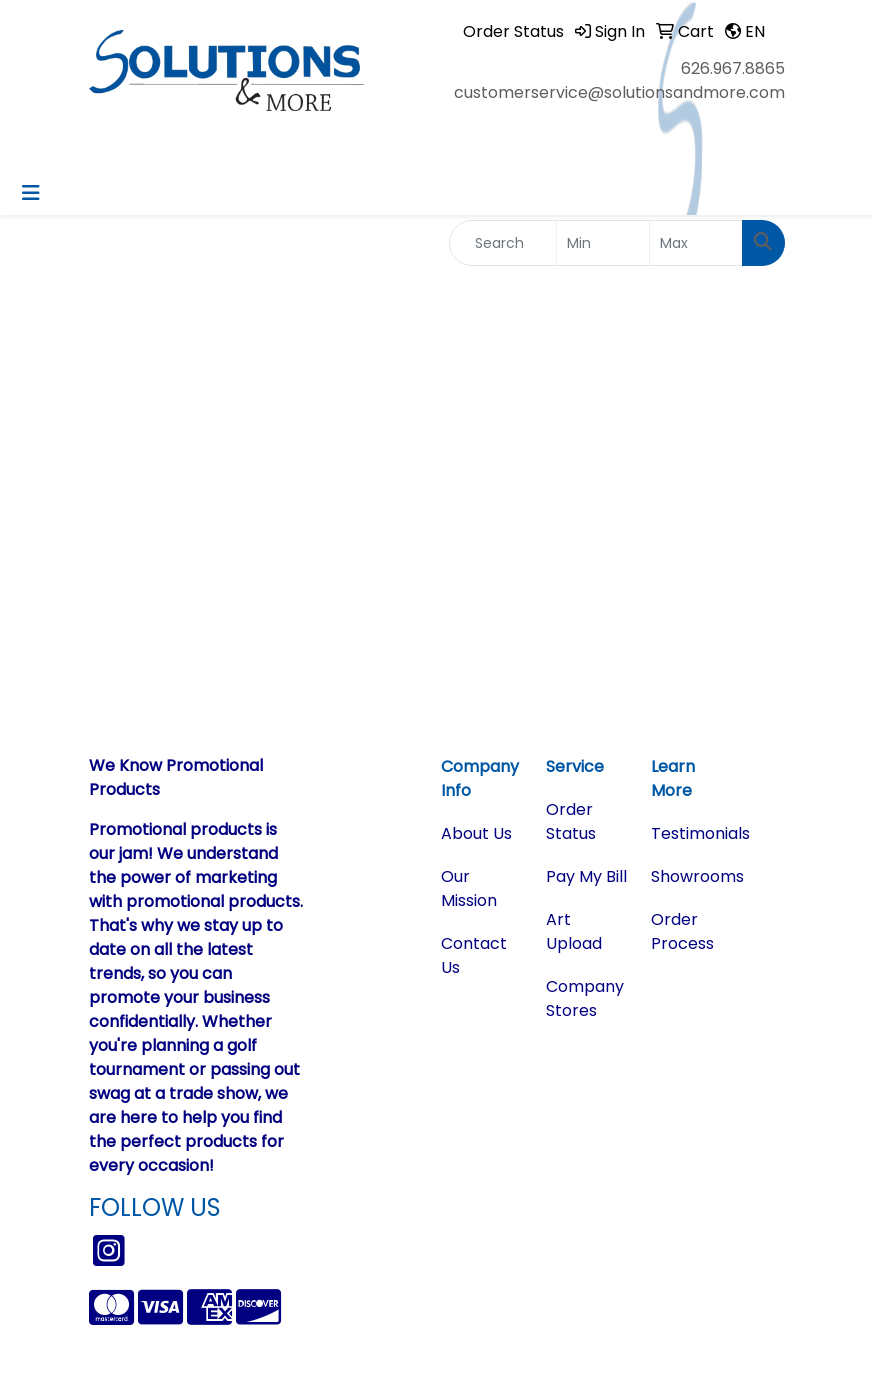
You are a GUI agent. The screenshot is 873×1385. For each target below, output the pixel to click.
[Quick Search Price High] (696, 243)
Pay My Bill (586, 876)
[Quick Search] (503, 243)
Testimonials (691, 833)
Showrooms (691, 876)
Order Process (682, 931)
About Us (476, 833)
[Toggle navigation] (31, 193)
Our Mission (469, 888)
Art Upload (574, 931)
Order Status (571, 821)
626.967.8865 (733, 68)
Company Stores (585, 998)
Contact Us (474, 955)
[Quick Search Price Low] (603, 243)
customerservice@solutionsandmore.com (619, 92)
